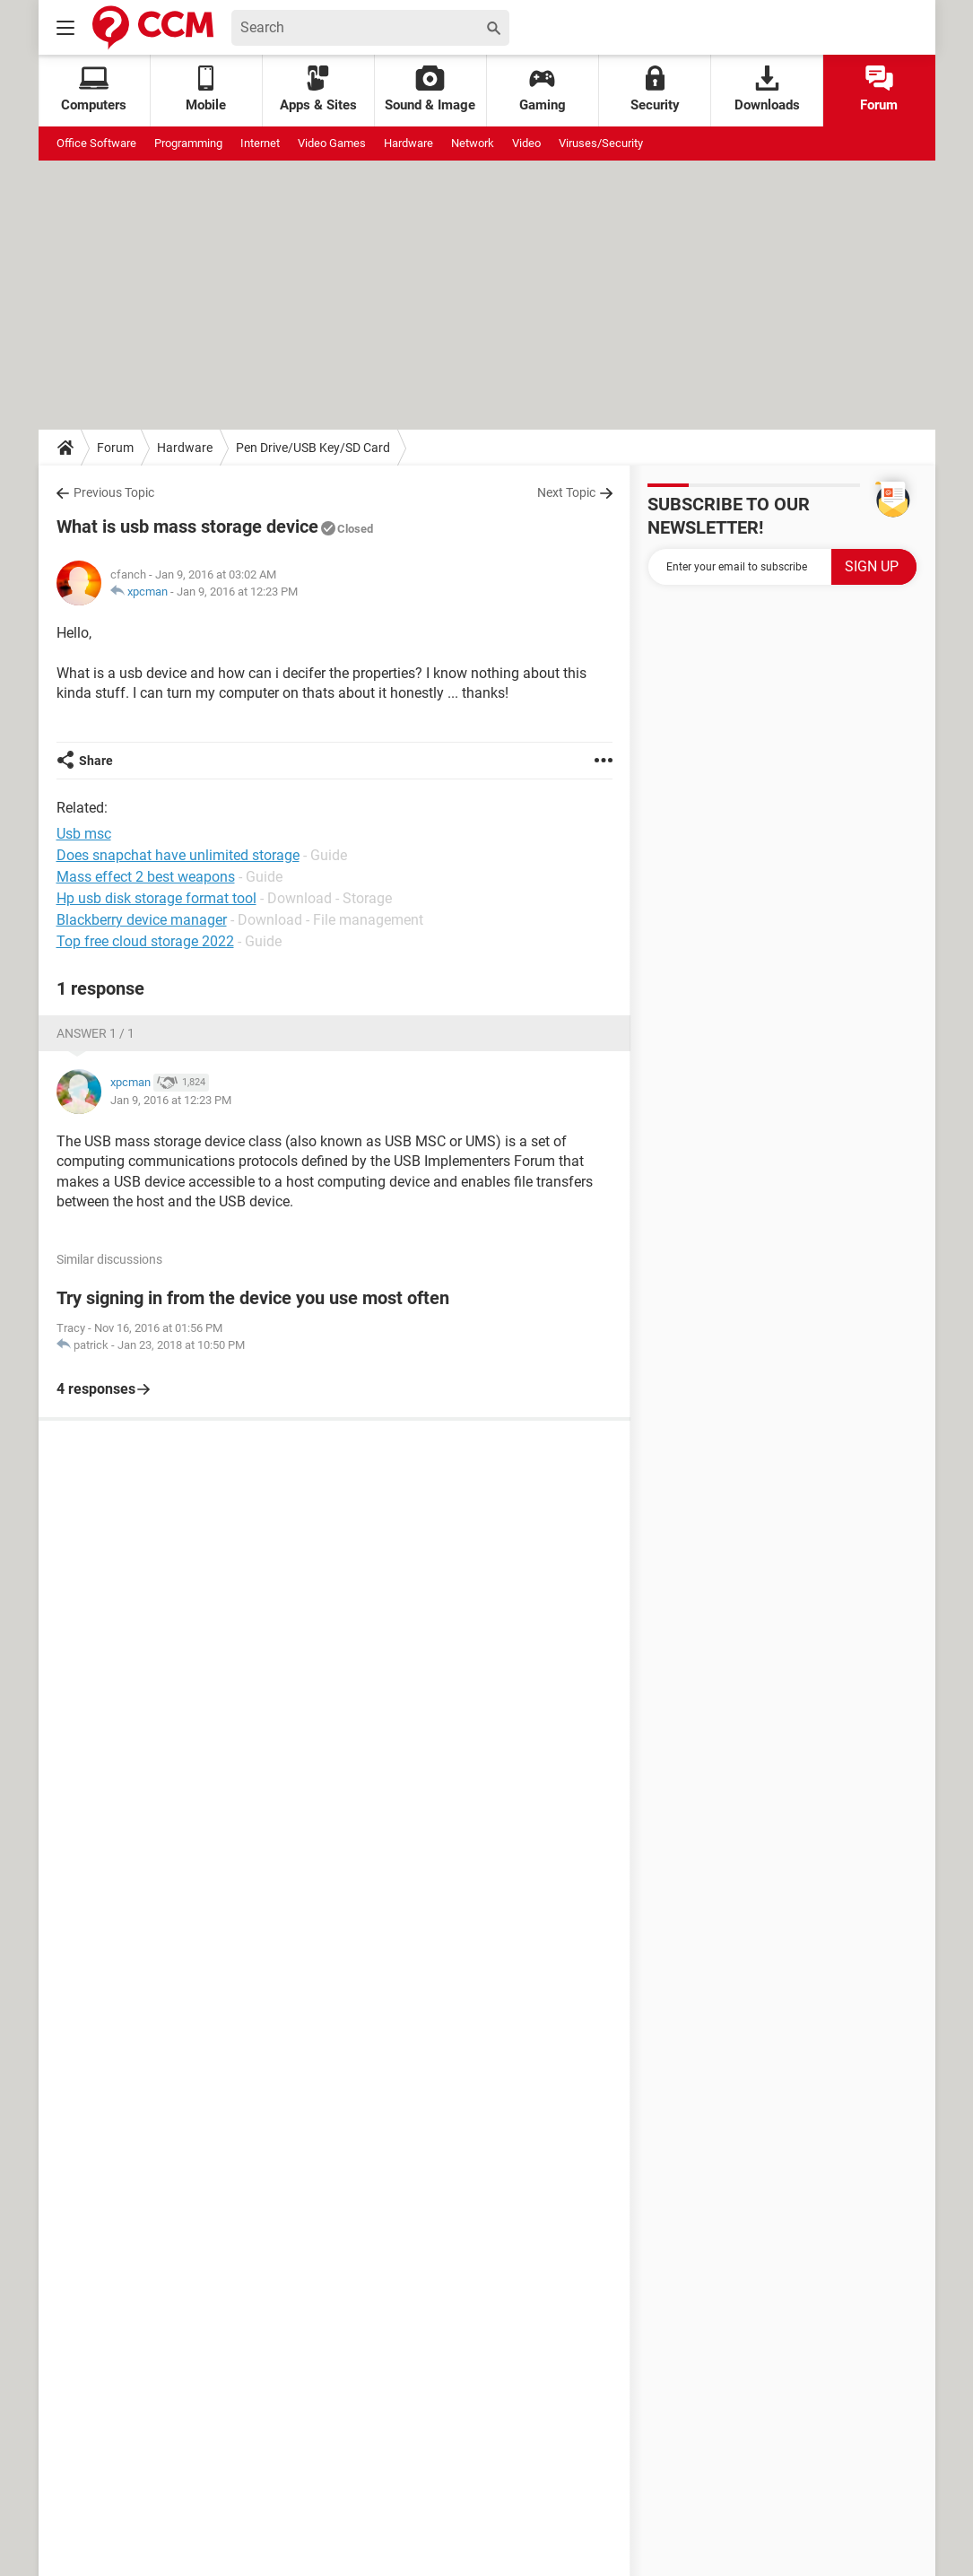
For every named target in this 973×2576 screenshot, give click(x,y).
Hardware (408, 143)
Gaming (542, 89)
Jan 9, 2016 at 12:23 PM (237, 591)
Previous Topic (114, 492)
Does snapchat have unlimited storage (178, 855)
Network (472, 143)
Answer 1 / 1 (95, 1033)
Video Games (332, 143)
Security (655, 89)
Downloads (767, 89)
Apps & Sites (318, 89)
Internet (260, 143)
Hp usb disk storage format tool (156, 898)
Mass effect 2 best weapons (145, 876)
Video (526, 143)
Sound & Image (430, 89)
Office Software (96, 143)
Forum (879, 89)
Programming (188, 143)
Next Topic (566, 492)
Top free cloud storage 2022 (145, 941)
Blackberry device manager (141, 919)
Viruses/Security (601, 143)
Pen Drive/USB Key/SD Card (313, 447)
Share (96, 760)
